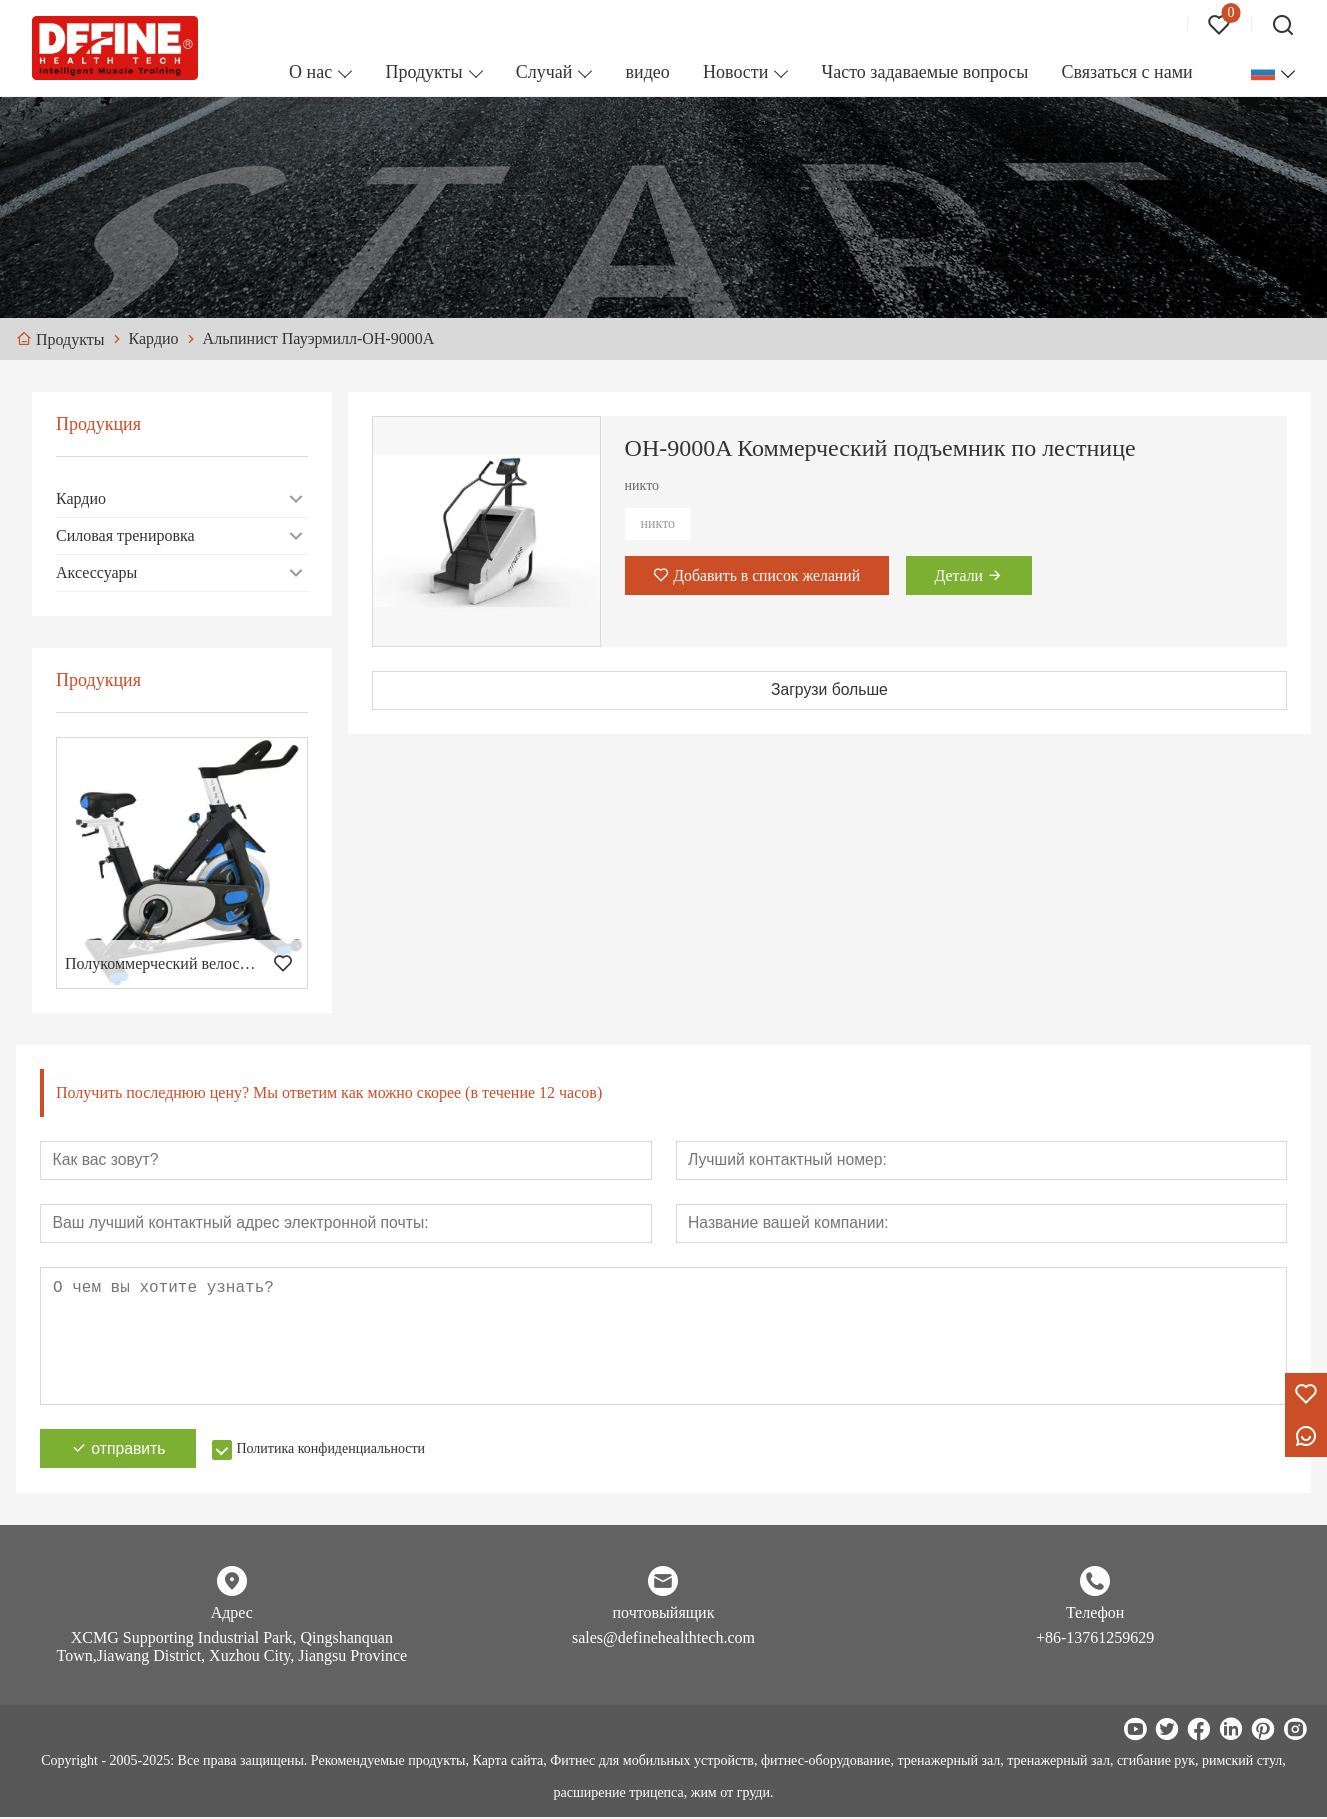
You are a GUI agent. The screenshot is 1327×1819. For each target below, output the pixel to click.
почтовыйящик (664, 1614)
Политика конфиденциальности (336, 1450)
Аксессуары (96, 572)
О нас (310, 72)
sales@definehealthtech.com (663, 1639)
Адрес (232, 1614)
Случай (544, 72)
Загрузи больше (829, 690)
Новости (735, 72)
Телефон (1095, 1614)
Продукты (423, 72)
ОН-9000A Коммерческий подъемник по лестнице (880, 448)
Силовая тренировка (125, 535)
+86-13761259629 (1095, 1639)
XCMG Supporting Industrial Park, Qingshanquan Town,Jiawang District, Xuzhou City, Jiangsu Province (231, 1648)
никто (658, 523)
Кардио (81, 498)
